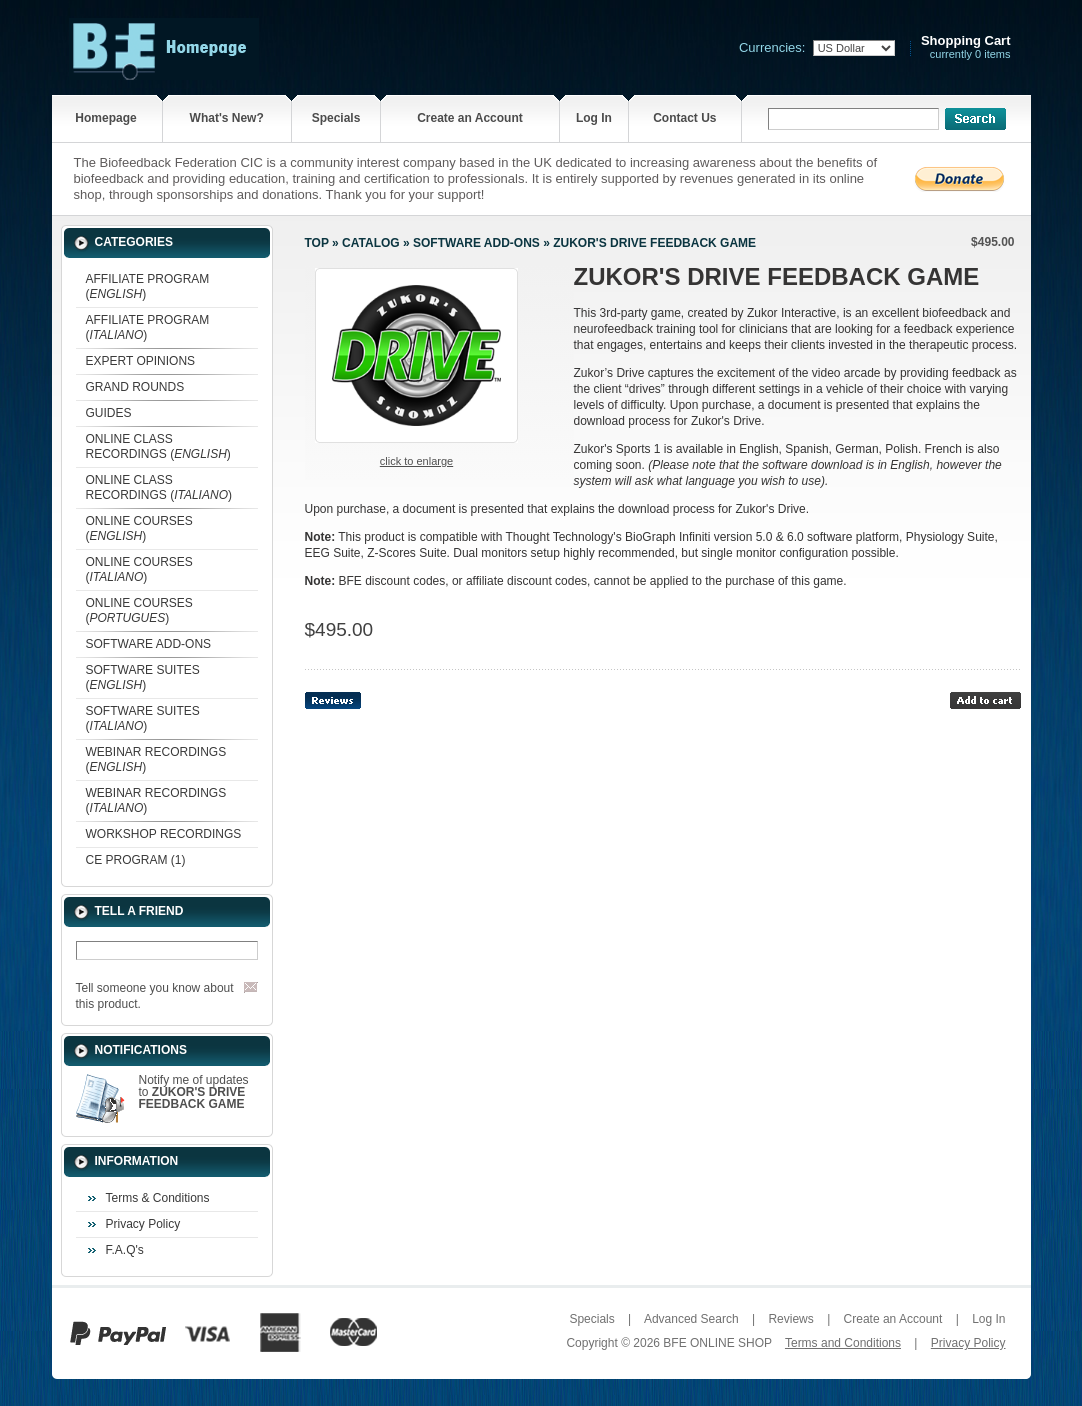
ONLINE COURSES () (139, 528)
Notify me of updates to (194, 1092)
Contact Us (684, 118)
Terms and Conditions (843, 1343)
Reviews (790, 1319)
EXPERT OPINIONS (141, 361)
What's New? (227, 118)
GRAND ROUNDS (135, 387)
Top (317, 243)
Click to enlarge (416, 461)
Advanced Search (691, 1319)
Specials (336, 118)
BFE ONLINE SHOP (717, 1343)
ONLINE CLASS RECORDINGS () (158, 446)
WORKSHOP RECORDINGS (164, 834)
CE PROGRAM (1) (136, 860)
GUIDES (109, 413)
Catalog (371, 243)
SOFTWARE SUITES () (143, 677)
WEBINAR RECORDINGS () (156, 759)
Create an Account (470, 118)
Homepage (105, 118)
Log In (594, 118)
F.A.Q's (125, 1250)
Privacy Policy (143, 1224)
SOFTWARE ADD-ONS (149, 644)
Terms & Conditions (158, 1198)
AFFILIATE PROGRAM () (148, 286)
